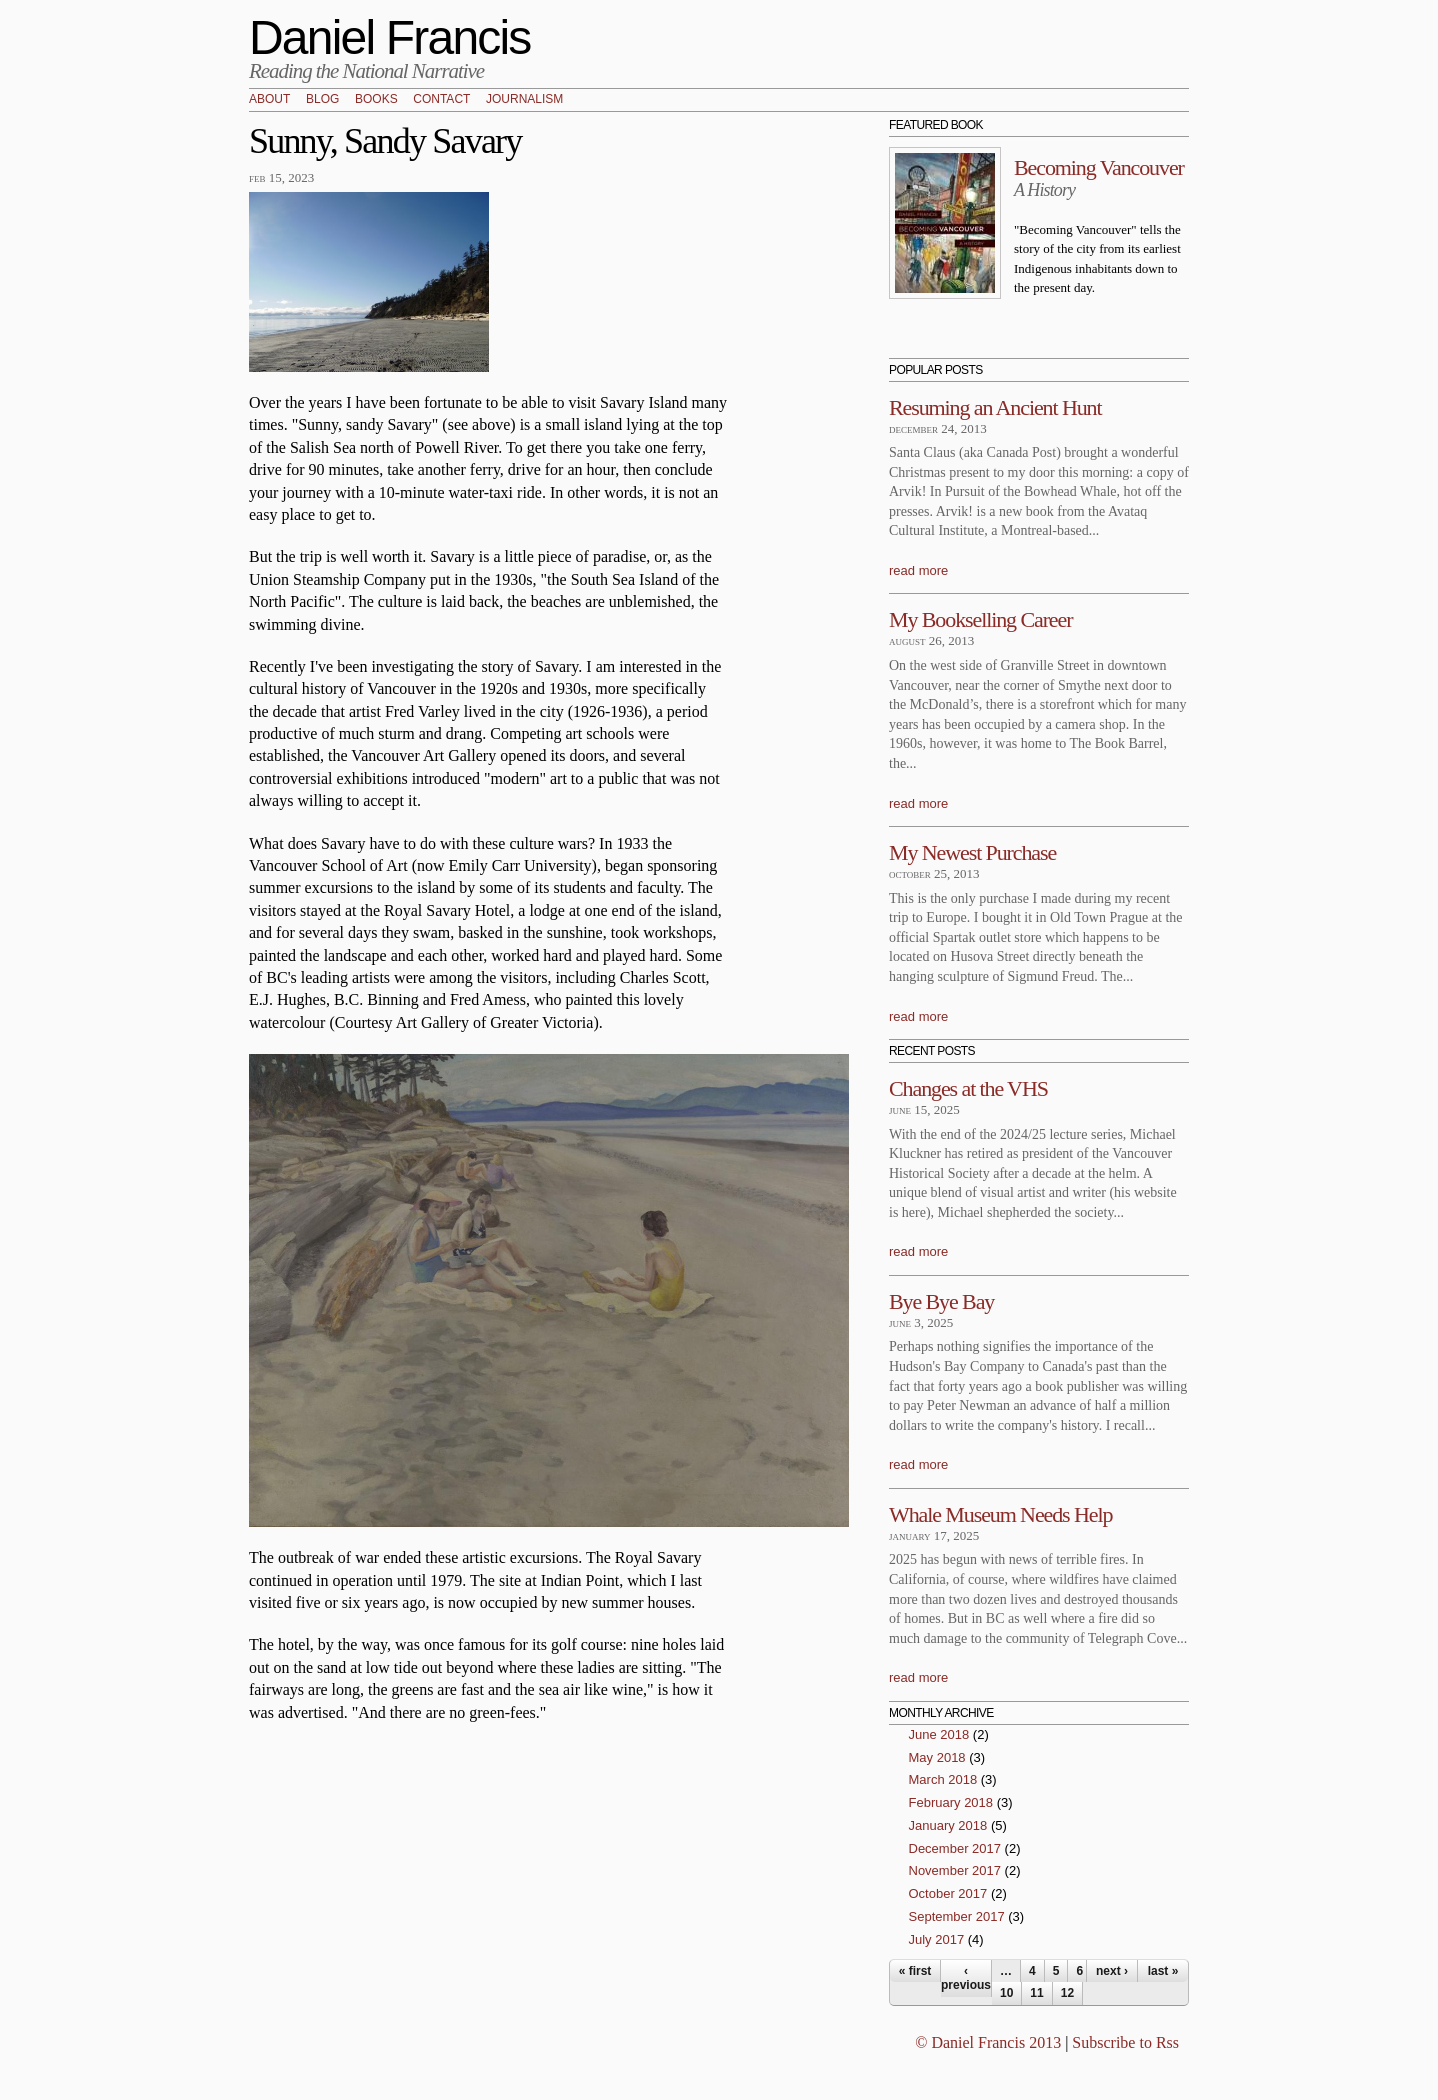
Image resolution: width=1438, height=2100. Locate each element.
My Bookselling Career (980, 619)
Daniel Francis (390, 37)
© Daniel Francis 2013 (988, 2042)
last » (1163, 1971)
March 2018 (943, 1779)
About (269, 100)
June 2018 (939, 1734)
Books (376, 100)
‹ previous (966, 1978)
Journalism (524, 100)
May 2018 (937, 1757)
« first (915, 1971)
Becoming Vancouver (1099, 167)
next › (1112, 1971)
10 (1006, 1993)
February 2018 (951, 1802)
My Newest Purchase (972, 852)
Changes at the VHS (968, 1088)
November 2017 (955, 1870)
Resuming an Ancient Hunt (995, 407)
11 (1036, 1993)
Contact (441, 100)
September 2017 (957, 1916)
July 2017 (937, 1939)
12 (1067, 1993)
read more (918, 570)
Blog (322, 100)
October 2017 (948, 1893)
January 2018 (948, 1825)
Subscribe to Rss (1125, 2042)
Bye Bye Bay (941, 1301)
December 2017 (955, 1848)
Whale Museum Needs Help (1000, 1514)
